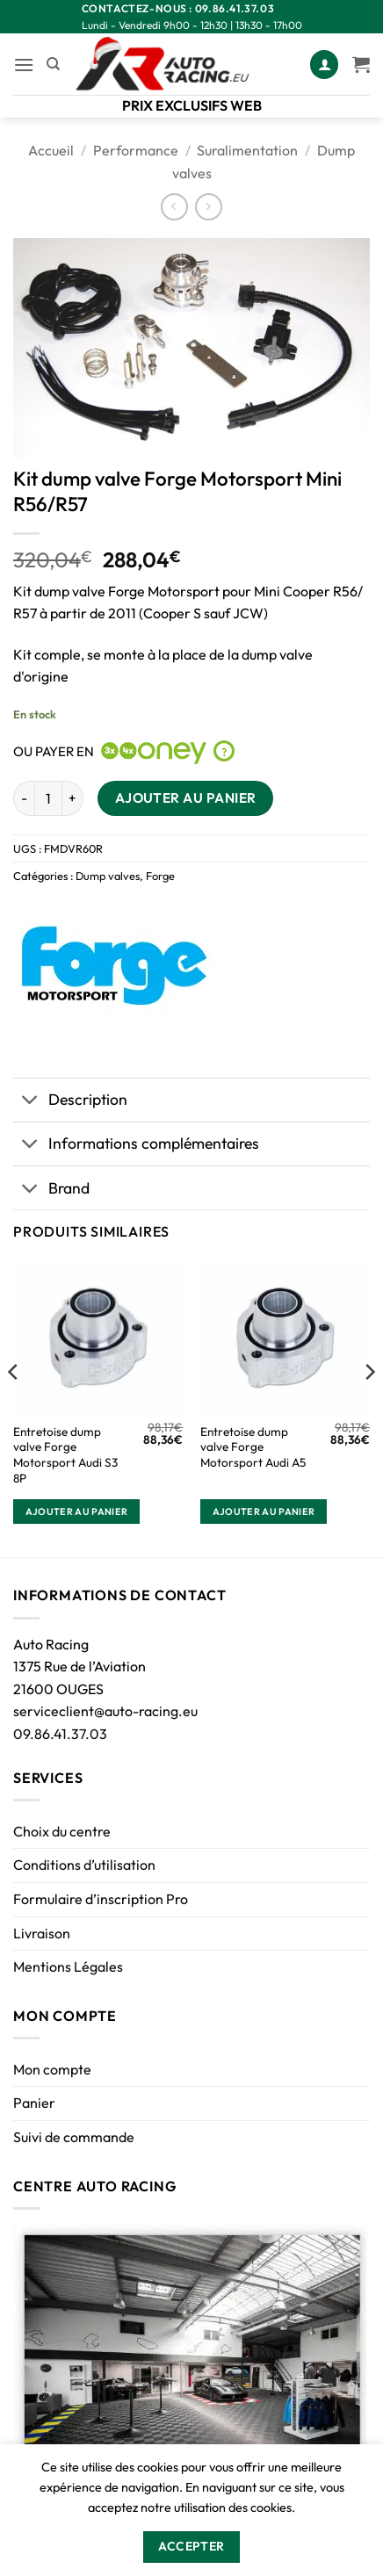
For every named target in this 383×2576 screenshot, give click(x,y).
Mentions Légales (68, 1966)
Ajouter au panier (186, 797)
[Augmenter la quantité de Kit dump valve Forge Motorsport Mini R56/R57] (72, 798)
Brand (51, 1190)
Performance (135, 150)
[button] (23, 64)
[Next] (368, 1407)
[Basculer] (30, 1102)
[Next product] (174, 206)
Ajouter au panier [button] (76, 1511)
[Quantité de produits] (48, 798)
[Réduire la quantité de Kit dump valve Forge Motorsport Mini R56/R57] (23, 798)
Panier (34, 2102)
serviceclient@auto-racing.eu (105, 1711)
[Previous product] (208, 206)
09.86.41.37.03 (60, 1734)
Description (70, 1102)
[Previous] (14, 1407)
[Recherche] (53, 64)
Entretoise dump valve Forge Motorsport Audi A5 (253, 1447)
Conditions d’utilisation (84, 1864)
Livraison (41, 1933)
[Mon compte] (324, 64)
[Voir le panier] (361, 64)
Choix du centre (62, 1831)
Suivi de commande (73, 2137)
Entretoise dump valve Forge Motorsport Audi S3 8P (65, 1455)
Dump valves (108, 876)
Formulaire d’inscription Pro (100, 1899)
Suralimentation (247, 150)
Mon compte (52, 2069)
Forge (160, 876)
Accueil (51, 150)
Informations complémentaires (136, 1146)
